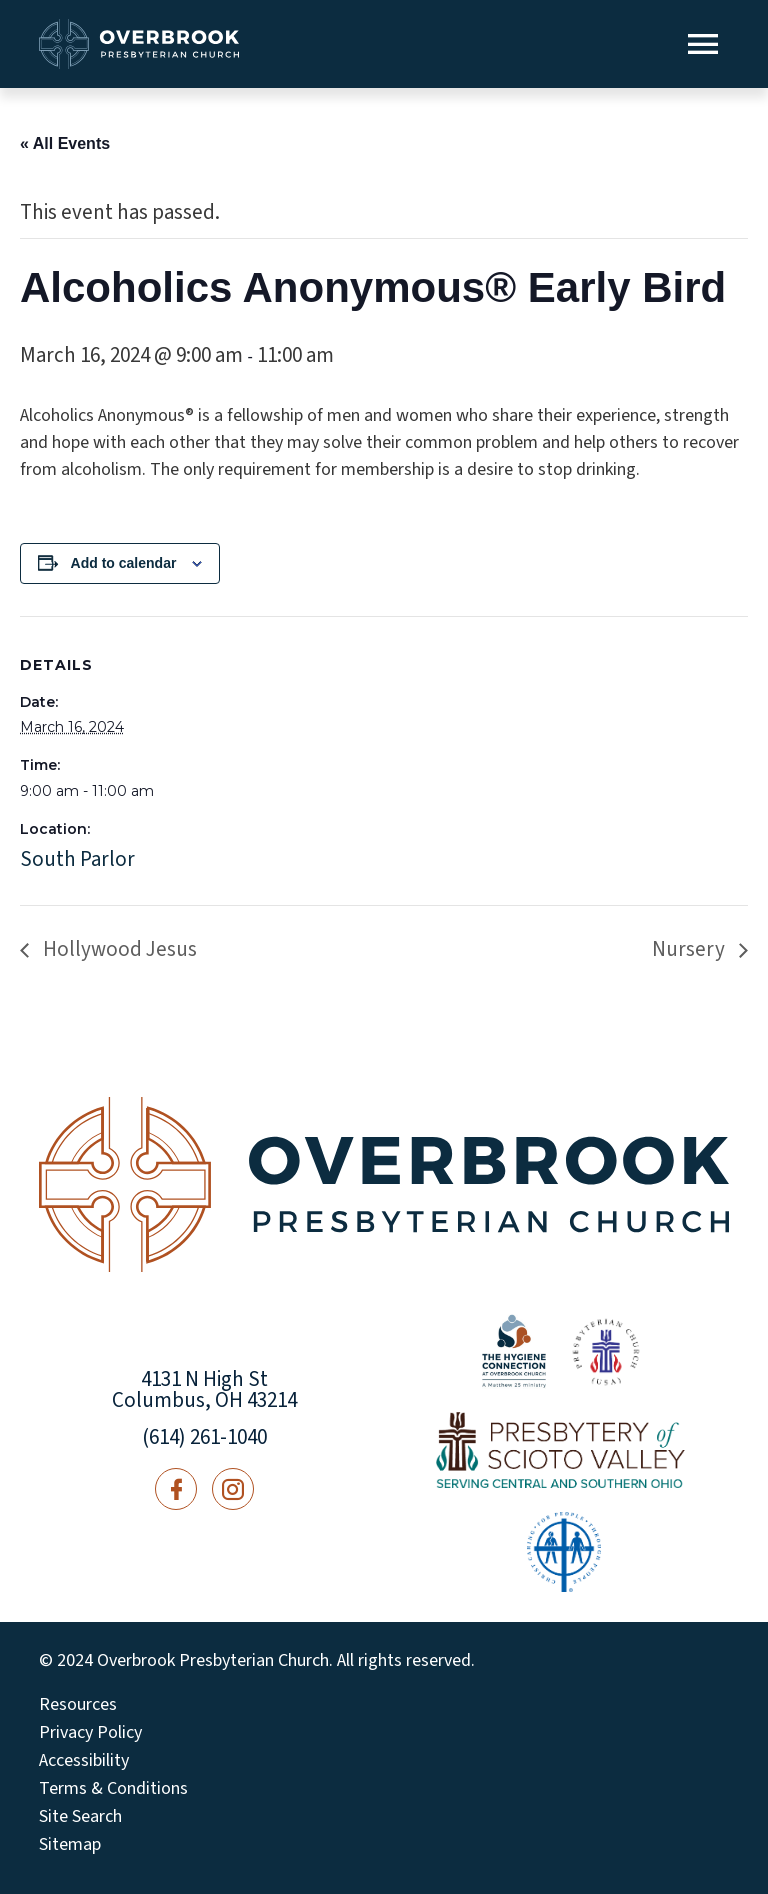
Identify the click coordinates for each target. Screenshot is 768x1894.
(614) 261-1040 (204, 1437)
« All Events (65, 143)
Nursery (690, 949)
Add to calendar (124, 563)
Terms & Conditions (113, 1789)
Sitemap (70, 1845)
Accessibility (84, 1761)
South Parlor (77, 859)
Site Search (80, 1817)
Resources (78, 1705)
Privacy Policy (90, 1733)
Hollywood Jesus (118, 949)
